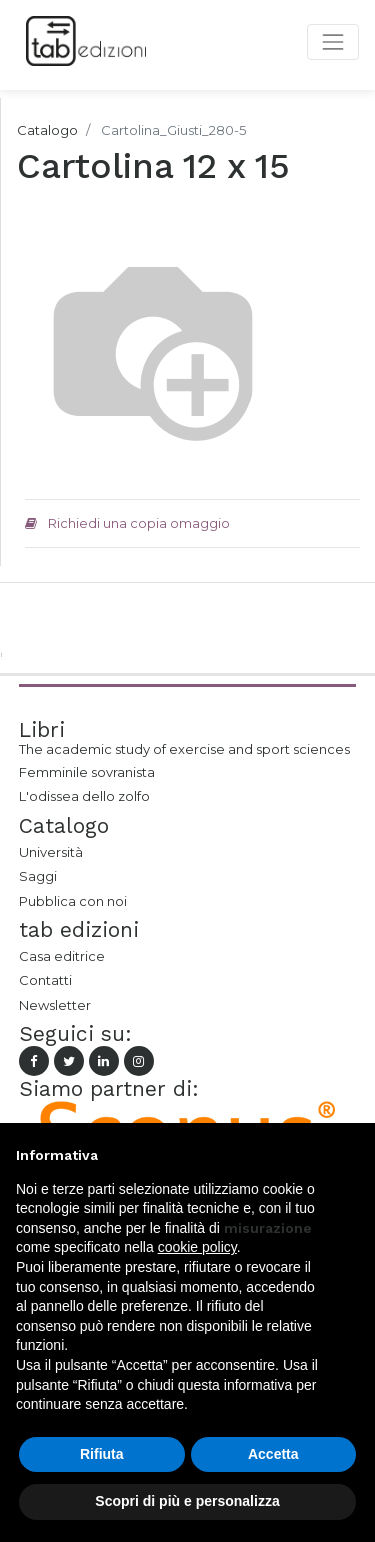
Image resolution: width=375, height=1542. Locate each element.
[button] (349, 1155)
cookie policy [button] (197, 1247)
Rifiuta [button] (102, 1454)
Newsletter (55, 1005)
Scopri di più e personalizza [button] (187, 1501)
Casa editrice (62, 956)
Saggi (38, 876)
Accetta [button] (273, 1454)
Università (51, 852)
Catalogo (47, 130)
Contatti (45, 980)
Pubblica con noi (73, 901)
